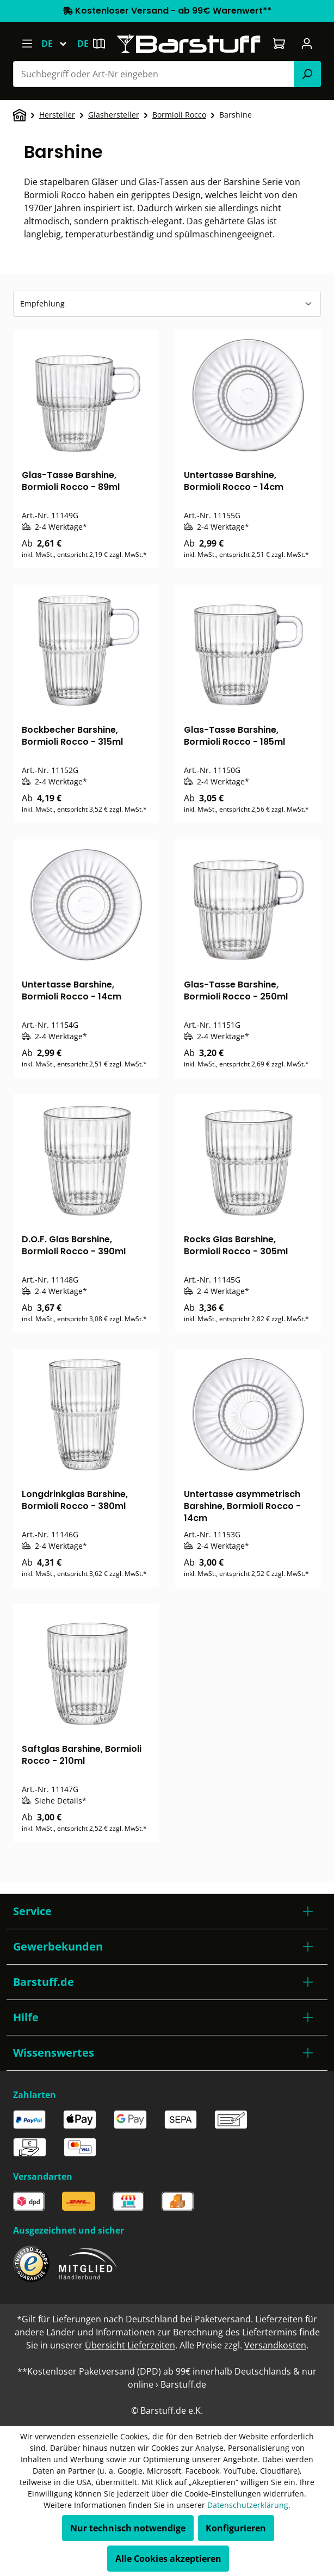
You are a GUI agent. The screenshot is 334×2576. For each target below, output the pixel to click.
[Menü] (27, 43)
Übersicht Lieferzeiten (130, 2345)
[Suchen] (307, 74)
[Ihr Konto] (307, 43)
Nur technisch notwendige (127, 2528)
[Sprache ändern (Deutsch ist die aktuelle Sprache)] (59, 43)
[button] (167, 1911)
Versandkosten (275, 2345)
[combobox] (153, 74)
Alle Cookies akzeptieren (168, 2559)
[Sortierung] (167, 304)
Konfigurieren (236, 2528)
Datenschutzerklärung (247, 2505)
